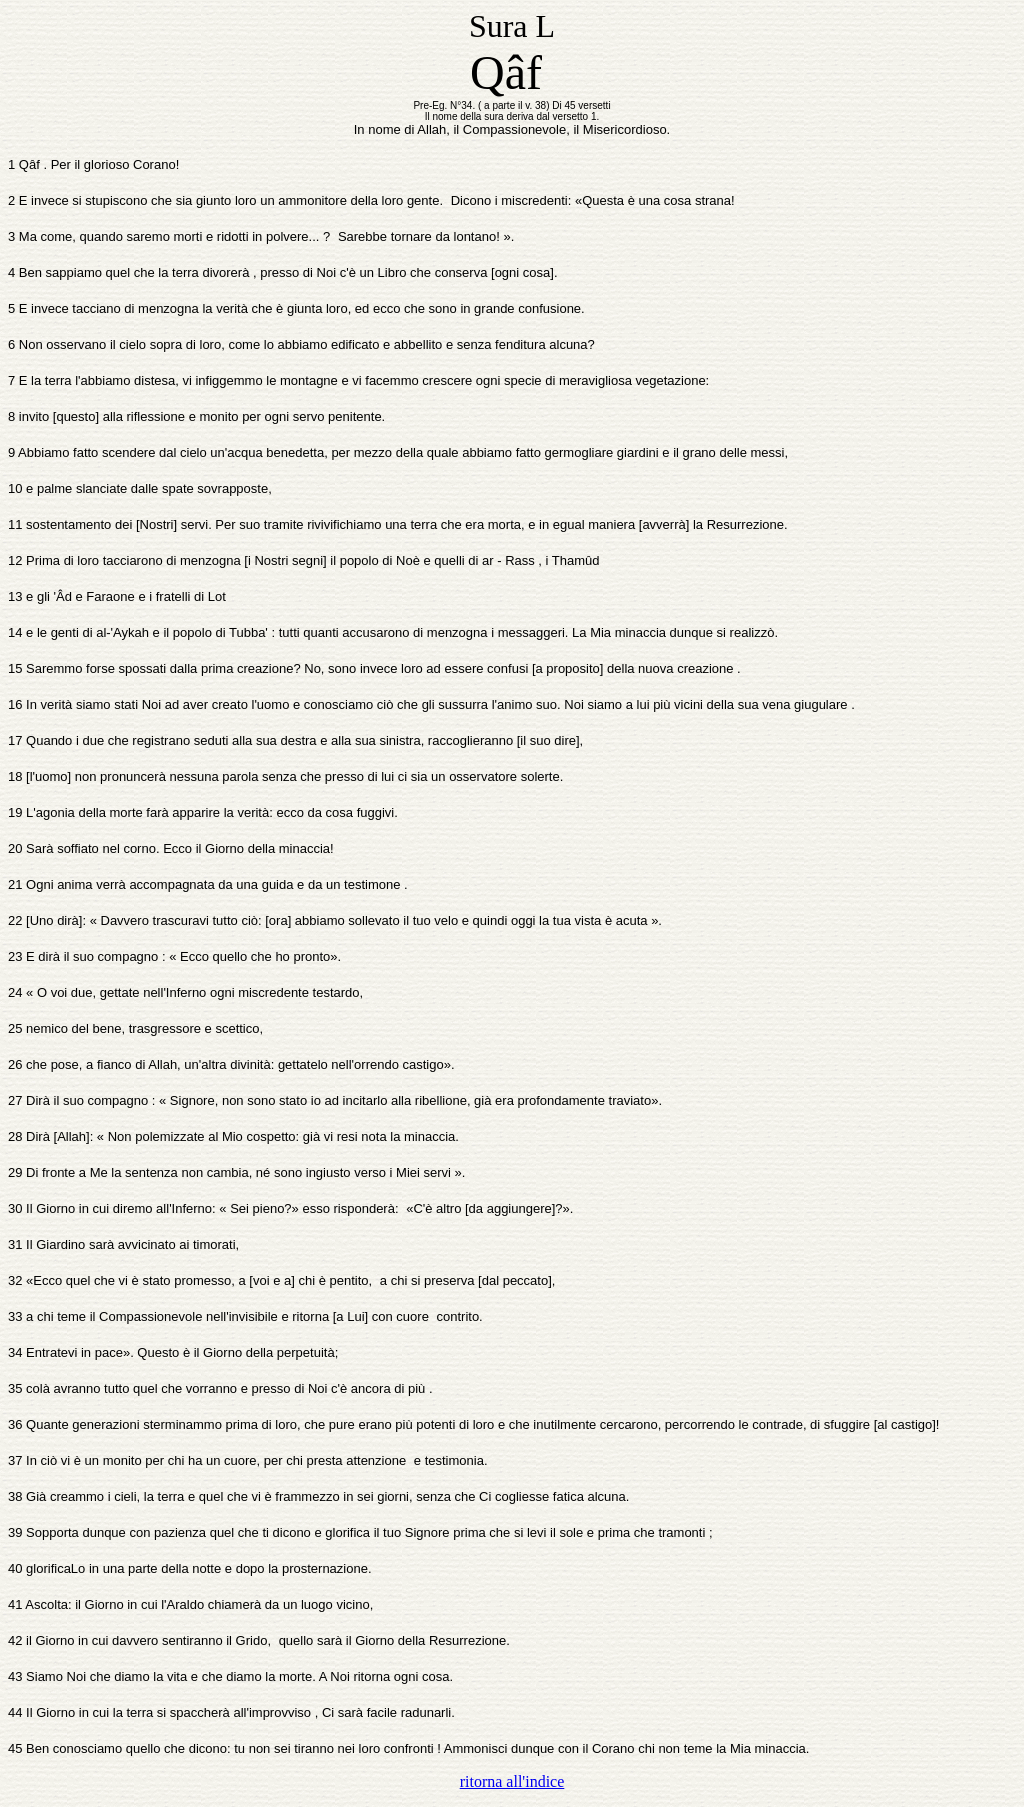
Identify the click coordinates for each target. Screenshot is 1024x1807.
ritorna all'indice (512, 1781)
